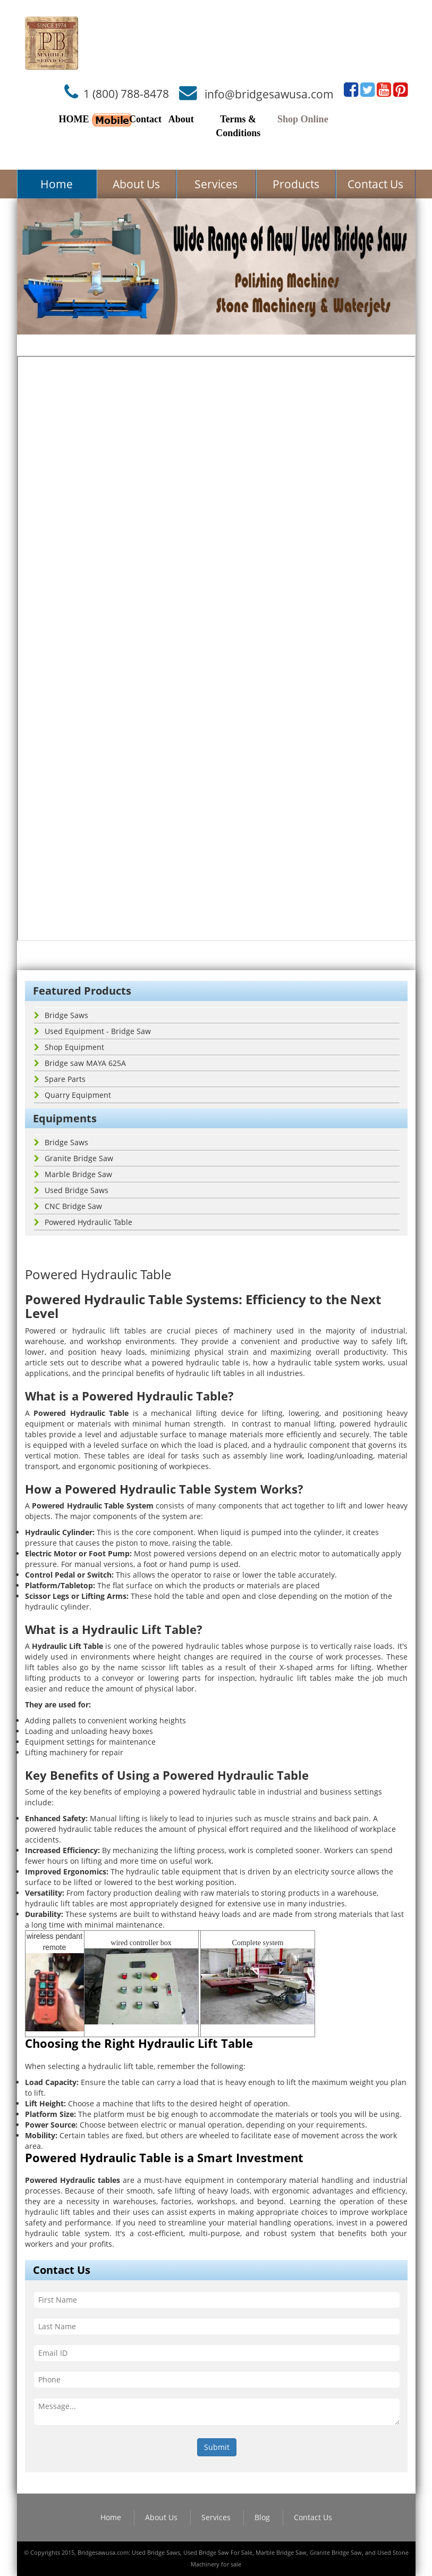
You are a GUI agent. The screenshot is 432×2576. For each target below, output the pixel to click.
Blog (262, 2517)
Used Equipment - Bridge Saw (92, 1031)
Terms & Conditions (238, 126)
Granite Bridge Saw (73, 1158)
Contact (145, 119)
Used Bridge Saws (71, 1190)
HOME (74, 119)
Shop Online (302, 119)
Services (216, 184)
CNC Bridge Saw (68, 1206)
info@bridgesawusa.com (269, 93)
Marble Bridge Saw (73, 1174)
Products (296, 184)
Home (56, 184)
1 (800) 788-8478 (126, 93)
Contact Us (375, 184)
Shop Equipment (69, 1047)
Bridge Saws (61, 1015)
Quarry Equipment (72, 1095)
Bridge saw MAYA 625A (80, 1063)
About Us (136, 184)
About (181, 119)
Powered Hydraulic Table (83, 1222)
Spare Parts (60, 1079)
